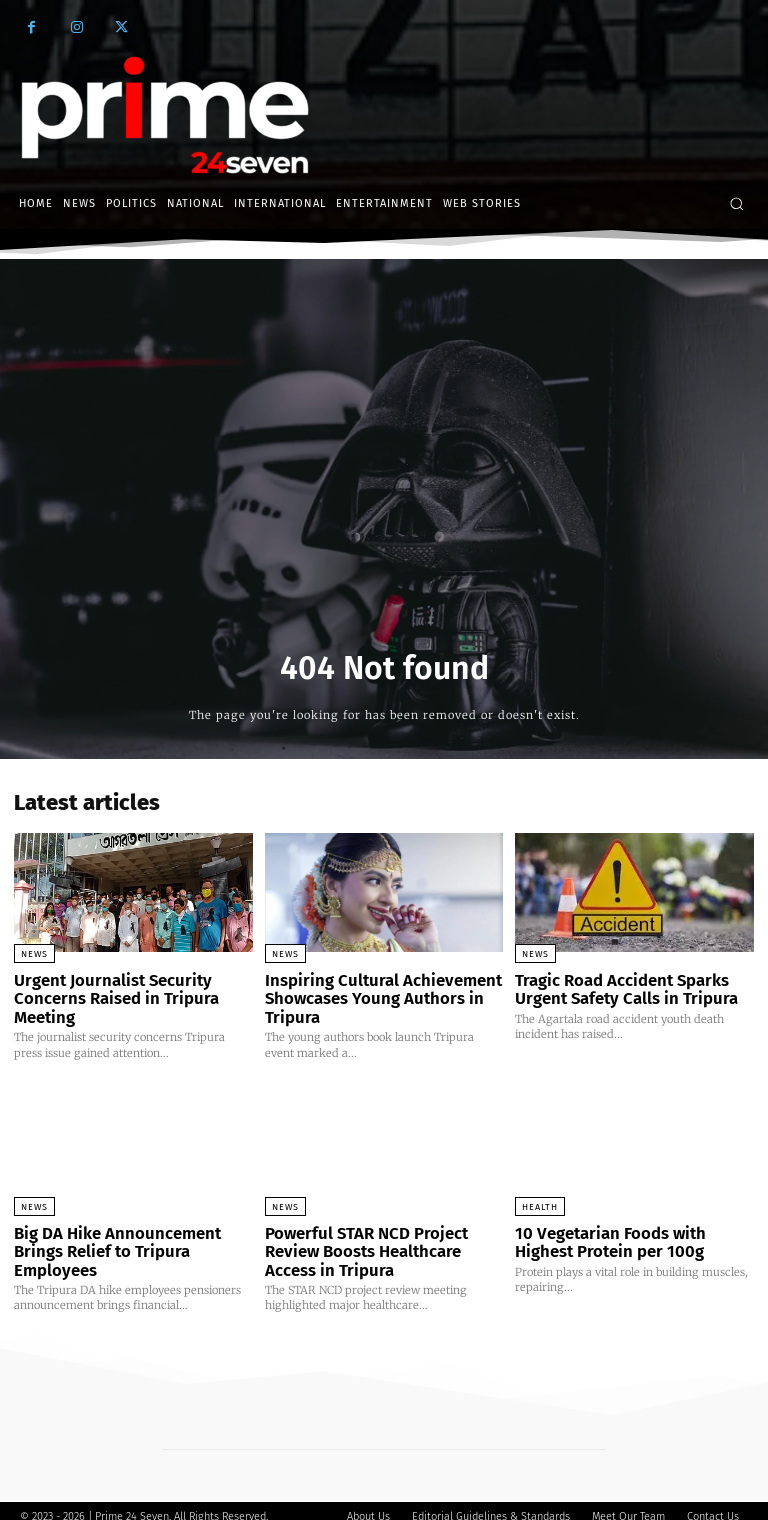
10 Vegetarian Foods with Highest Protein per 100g (629, 1234)
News (34, 954)
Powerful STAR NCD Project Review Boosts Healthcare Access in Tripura (383, 1242)
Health (540, 1201)
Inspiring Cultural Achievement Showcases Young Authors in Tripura (370, 995)
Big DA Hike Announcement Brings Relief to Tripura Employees (131, 1234)
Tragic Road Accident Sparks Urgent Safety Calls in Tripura (615, 987)
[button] (736, 203)
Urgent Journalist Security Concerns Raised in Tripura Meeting (105, 995)
